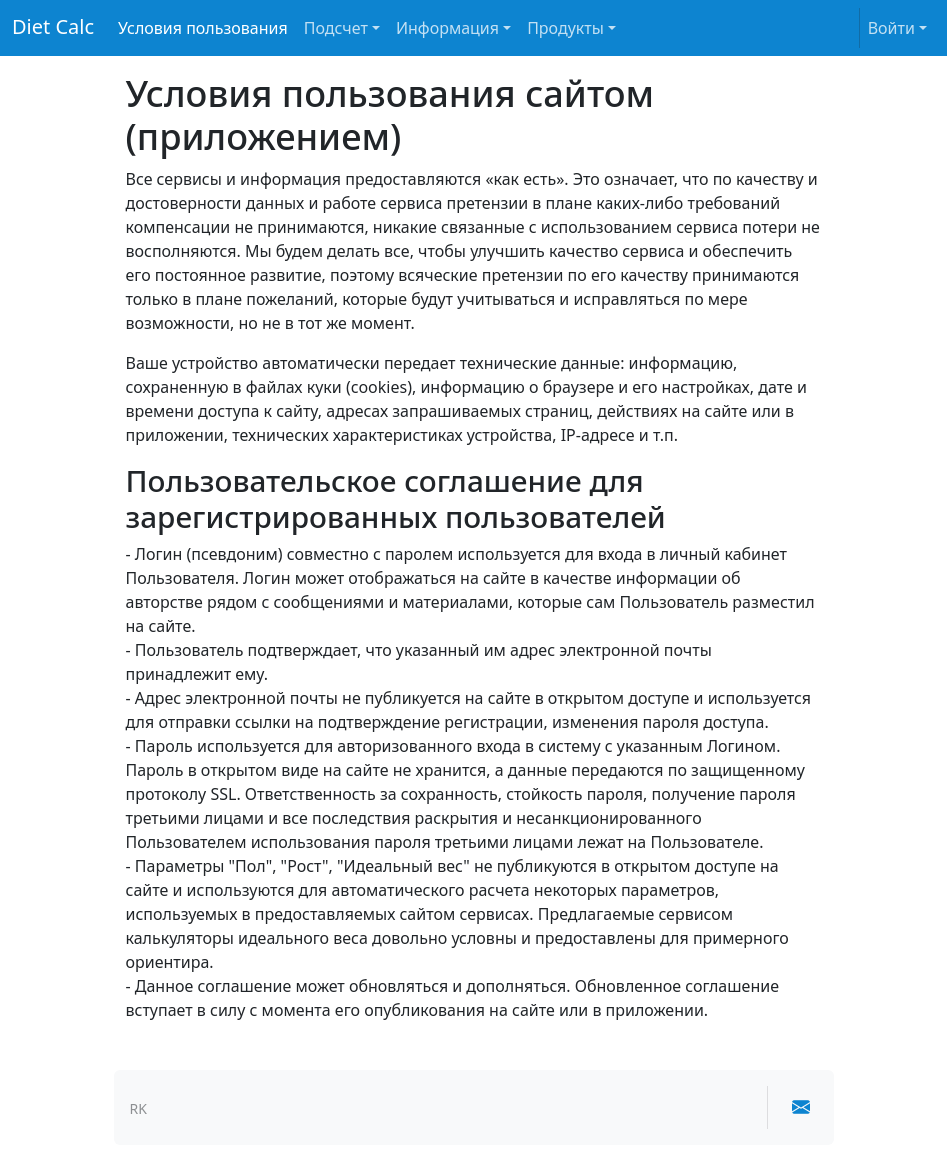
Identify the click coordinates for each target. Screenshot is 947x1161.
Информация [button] (447, 28)
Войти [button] (891, 28)
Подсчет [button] (336, 28)
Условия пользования (203, 28)
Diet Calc (53, 26)
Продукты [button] (565, 28)
